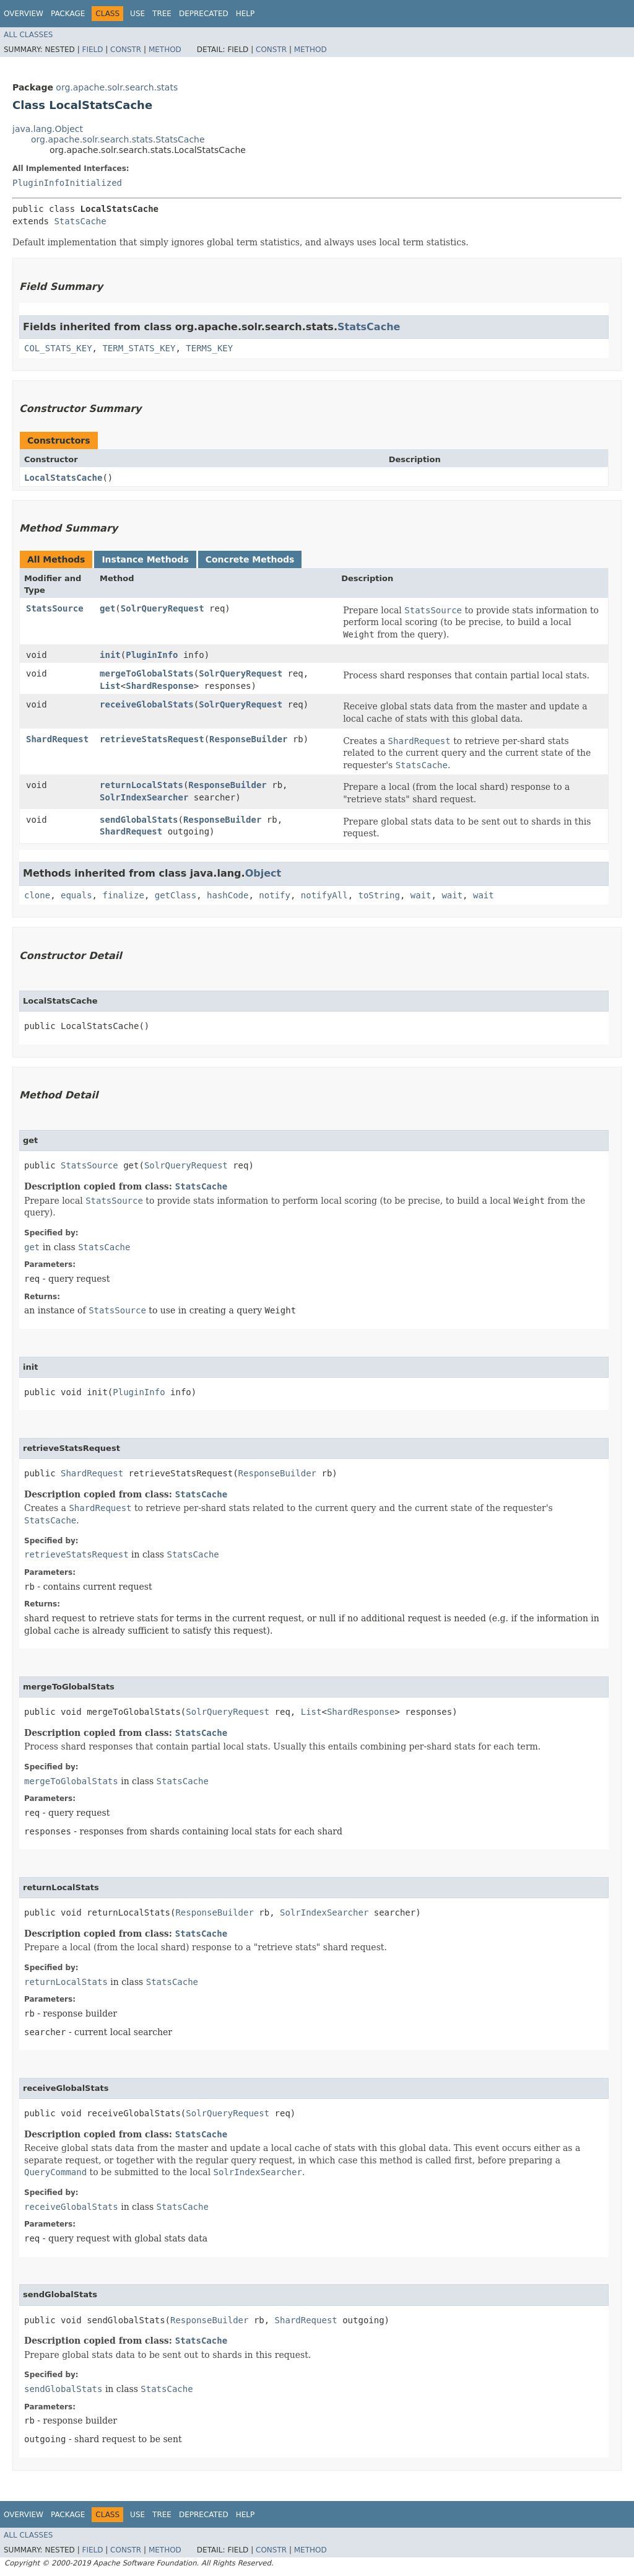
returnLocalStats (141, 785)
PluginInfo (152, 655)
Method (165, 49)
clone (37, 895)
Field (92, 49)
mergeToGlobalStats (147, 673)
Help (245, 13)
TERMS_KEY (209, 348)
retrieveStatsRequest (152, 739)
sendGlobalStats (139, 820)
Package (68, 13)
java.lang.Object (47, 129)
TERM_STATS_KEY (138, 348)
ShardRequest (57, 739)
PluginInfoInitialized (67, 183)
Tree (162, 13)
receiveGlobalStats (147, 704)
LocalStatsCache (63, 478)
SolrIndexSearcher (144, 797)
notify (274, 895)
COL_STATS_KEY (58, 348)
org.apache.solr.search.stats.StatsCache (118, 139)
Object (263, 873)
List (110, 686)
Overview (23, 13)
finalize (123, 895)
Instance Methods (145, 559)
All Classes (28, 34)
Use (137, 13)
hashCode (227, 895)
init (110, 655)
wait (421, 895)
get (107, 608)
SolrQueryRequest (162, 608)
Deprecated (203, 13)
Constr (125, 49)
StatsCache (80, 221)
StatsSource (55, 608)
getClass (175, 895)
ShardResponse (160, 686)
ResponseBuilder (248, 739)
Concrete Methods (250, 559)
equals (76, 895)
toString (379, 895)
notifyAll (324, 895)
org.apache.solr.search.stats (117, 87)
